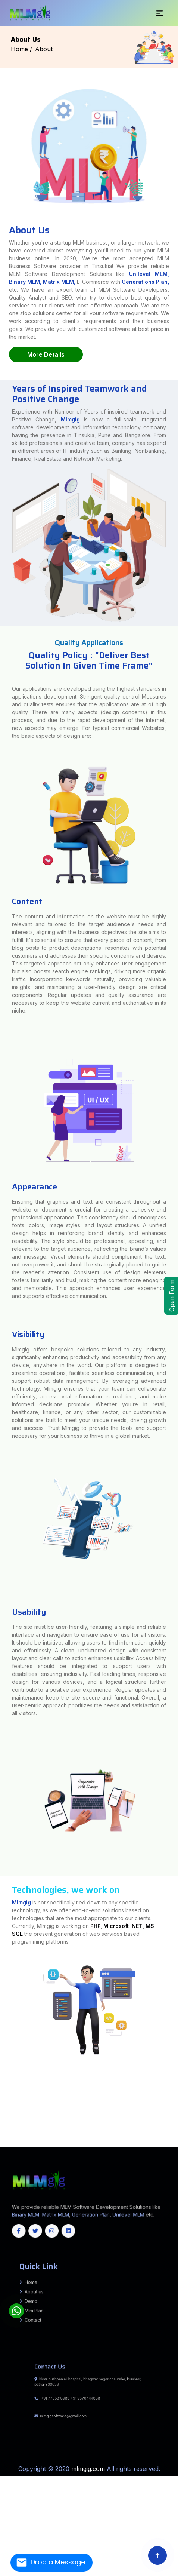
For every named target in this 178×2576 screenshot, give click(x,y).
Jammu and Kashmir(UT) (150, 2145)
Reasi (83, 2142)
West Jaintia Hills (56, 2140)
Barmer (175, 2124)
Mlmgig (70, 488)
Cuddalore (86, 2135)
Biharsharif (174, 2088)
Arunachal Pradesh (127, 2145)
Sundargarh (140, 2144)
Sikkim (175, 2144)
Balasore (125, 2142)
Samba (87, 2142)
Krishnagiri (145, 2135)
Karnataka (14, 2145)
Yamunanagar (4, 2118)
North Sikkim (86, 2140)
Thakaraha (174, 2108)
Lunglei (110, 2139)
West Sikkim (104, 2140)
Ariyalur (53, 2135)
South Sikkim (95, 2140)
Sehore (175, 2107)
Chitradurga (45, 2134)
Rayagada (124, 2144)
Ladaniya (171, 2080)
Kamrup (3, 2124)
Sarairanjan (174, 2097)
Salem (36, 2137)
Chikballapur (16, 2134)
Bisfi (176, 2080)
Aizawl (84, 2139)
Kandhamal (36, 2144)
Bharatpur (3, 2125)
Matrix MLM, (60, 282)
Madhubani (4, 2110)
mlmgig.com (89, 2468)
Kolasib (97, 2139)
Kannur (176, 2137)
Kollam (11, 2139)
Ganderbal (22, 2142)
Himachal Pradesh (115, 2145)
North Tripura (129, 2140)
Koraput (73, 2144)
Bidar (176, 2132)
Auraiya (2, 2070)
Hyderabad (4, 2130)
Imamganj (175, 2093)
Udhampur (107, 2142)
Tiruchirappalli (83, 2137)
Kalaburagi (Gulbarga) (102, 2134)
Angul (113, 2142)
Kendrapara (45, 2144)
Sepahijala (137, 2140)
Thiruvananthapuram (63, 2139)
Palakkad (43, 2139)
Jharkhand (84, 2145)
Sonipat (175, 2117)
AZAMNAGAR (4, 2080)
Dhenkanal (163, 2142)
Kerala (155, 2144)
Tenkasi (49, 2137)
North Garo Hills (167, 2139)
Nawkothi (4, 2093)
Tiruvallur (111, 2137)
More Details (46, 354)
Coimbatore (77, 2135)
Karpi (5, 2083)
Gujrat (69, 2145)
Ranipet (31, 2137)
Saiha (121, 2139)
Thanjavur (56, 2137)
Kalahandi (28, 2144)
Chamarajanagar (5, 2134)
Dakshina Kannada (56, 2134)
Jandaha (3, 2103)
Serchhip (126, 2139)
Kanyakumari (132, 2135)
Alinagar (175, 2095)
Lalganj (175, 2102)
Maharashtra (92, 2145)
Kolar (119, 2134)
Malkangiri (80, 2144)
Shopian (94, 2142)
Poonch (59, 2142)
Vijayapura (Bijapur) (39, 2135)
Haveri (92, 2134)
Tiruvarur (127, 2137)
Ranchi (3, 2092)
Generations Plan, (145, 282)
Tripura (2, 2145)
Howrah (175, 2112)
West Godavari (5, 2120)
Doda (17, 2142)
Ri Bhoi (175, 2139)
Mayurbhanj (89, 2144)
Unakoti (152, 2140)
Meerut (6, 2073)
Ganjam (175, 2142)
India (1, 2066)
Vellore (133, 2137)
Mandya (131, 2134)
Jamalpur (3, 2071)
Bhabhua (174, 2077)
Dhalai (111, 2140)
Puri (118, 2144)
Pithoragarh (174, 2115)
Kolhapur (171, 2100)
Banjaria (2, 2087)
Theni (61, 2137)
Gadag (80, 2134)
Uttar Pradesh (75, 2145)
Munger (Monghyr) (171, 2066)
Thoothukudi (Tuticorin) (71, 2137)
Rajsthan (26, 2145)
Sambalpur (131, 2144)
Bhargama (174, 2081)
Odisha (7, 2145)
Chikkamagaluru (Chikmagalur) (30, 2134)
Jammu (29, 2142)
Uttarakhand (62, 2145)
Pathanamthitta (51, 2139)
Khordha (67, 2144)
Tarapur (175, 2087)
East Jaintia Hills (145, 2139)
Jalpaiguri (3, 2114)
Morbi (175, 2110)
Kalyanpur (174, 2085)
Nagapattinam (160, 2135)
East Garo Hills (134, 2139)
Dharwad (74, 2134)
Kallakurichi (114, 2135)
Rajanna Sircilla (5, 2132)
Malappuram (35, 2139)
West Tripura (159, 2140)
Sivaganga (43, 2137)
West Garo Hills (45, 2140)
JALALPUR (3, 2100)
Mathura (174, 2071)
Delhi (47, 2145)
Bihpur (2, 2077)
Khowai (121, 2140)
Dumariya (4, 2095)
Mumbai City (5, 2102)
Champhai (90, 2139)
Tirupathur (99, 2137)
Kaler (1, 2083)
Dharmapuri (93, 2135)
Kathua (35, 2142)
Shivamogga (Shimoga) (170, 2134)
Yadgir (48, 2135)
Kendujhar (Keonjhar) (56, 2144)
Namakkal (169, 2135)
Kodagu (113, 2134)
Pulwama (65, 2142)
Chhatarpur (3, 2107)
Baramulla (4, 2142)
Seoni (2, 2108)
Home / (21, 49)
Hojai (171, 2122)
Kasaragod (5, 2139)
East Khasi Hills (156, 2139)
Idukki (171, 2137)
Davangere (66, 2134)
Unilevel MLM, (149, 274)
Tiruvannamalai (119, 2137)
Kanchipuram (123, 2135)
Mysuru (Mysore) (140, 2134)
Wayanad (78, 2139)
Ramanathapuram (22, 2137)
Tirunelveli (92, 2137)
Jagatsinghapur (5, 2144)
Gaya (170, 2070)
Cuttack (149, 2142)
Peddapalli (174, 2130)
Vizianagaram (173, 2118)
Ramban (77, 2142)
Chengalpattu (61, 2135)
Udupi (14, 2135)
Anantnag (167, 2140)
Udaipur (175, 2125)
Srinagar (100, 2142)
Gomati (116, 2140)
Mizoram (161, 2144)
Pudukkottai (12, 2137)
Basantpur (4, 2105)
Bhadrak (138, 2142)
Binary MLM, (25, 282)
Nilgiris (175, 2135)
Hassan (86, 2134)
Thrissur (72, 2139)
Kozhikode (26, 2139)
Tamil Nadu (148, 2144)
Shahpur (175, 2083)
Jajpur (13, 2144)
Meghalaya (168, 2144)
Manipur (20, 2145)
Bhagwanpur (4, 2078)
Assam (36, 2145)
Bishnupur (3, 2127)
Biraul (2, 2097)
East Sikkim (77, 2140)
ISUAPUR (175, 2098)
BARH (1, 2075)
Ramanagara (156, 2134)
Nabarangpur (98, 2144)
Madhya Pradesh (102, 2145)
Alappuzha (157, 2137)
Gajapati (169, 2142)
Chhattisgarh (138, 2145)
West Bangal (53, 2145)
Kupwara (53, 2142)
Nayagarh (106, 2144)
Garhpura (175, 2092)
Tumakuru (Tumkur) (5, 2135)
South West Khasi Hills (33, 2140)
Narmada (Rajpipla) (6, 2112)
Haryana (41, 2145)
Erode (107, 2135)
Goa (31, 2145)
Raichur (148, 2134)
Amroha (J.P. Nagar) (171, 2068)
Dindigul (101, 2135)
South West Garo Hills (18, 2140)
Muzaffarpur (3, 2068)
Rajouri (71, 2142)
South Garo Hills (5, 2140)
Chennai (69, 2135)
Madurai (152, 2135)
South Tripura (145, 2140)
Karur (138, 2135)
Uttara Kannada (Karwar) (24, 2135)
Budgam (11, 2142)
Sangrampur (4, 2088)
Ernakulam (164, 2137)
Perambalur (3, 2137)
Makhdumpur (4, 2085)
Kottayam (18, 2139)
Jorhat (176, 2122)
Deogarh (156, 2142)
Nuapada (113, 2144)
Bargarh (131, 2142)
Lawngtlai (104, 2139)
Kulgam (46, 2142)
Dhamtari (3, 2129)
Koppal (124, 2134)
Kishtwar (40, 2142)
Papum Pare (171, 2120)
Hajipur (176, 2070)
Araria (7, 2066)
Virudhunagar (148, 2137)
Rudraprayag (4, 2117)
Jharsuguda (20, 2144)
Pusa (1, 2098)
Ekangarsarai (4, 2090)
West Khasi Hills (68, 2140)
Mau (1, 2073)
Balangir (119, 2142)
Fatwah (175, 2073)
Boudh (143, 2142)
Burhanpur (174, 2105)
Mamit (116, 2139)
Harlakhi (2, 2081)
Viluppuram (139, 2137)
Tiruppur (105, 2137)
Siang (7, 2122)
